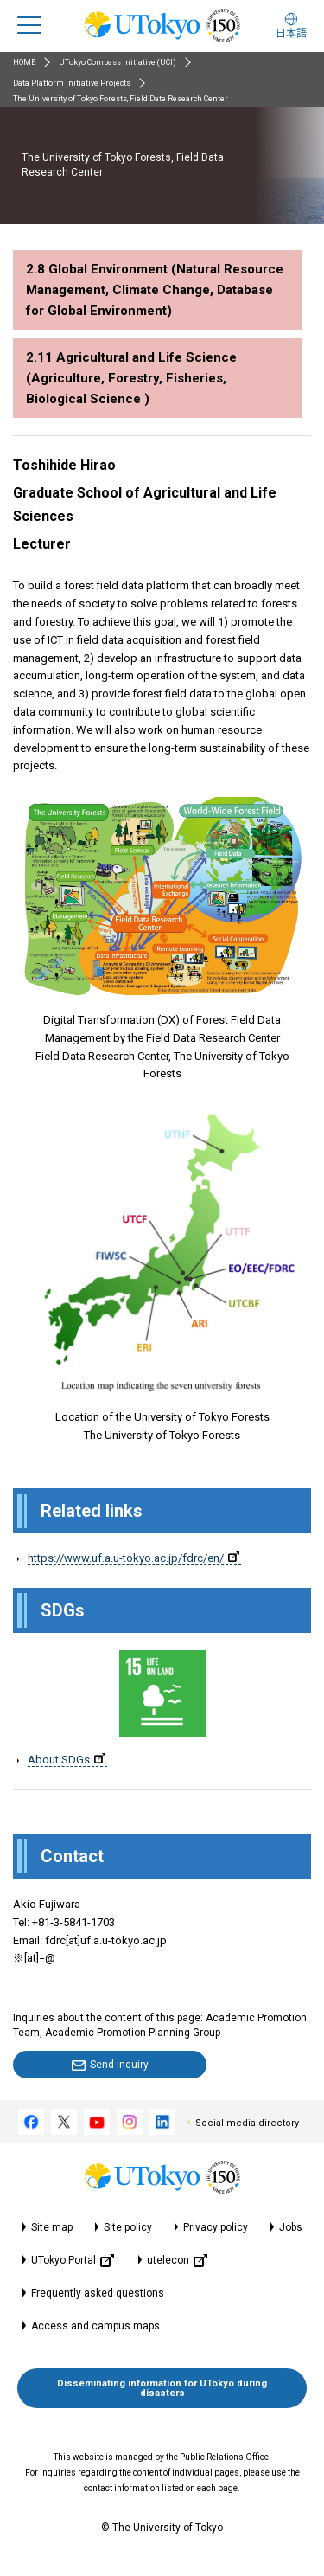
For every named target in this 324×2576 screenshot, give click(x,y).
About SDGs (66, 1759)
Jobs (290, 2227)
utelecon (177, 2260)
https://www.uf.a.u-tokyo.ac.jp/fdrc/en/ (133, 1557)
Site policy (128, 2227)
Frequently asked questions (97, 2293)
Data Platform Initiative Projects (71, 83)
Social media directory (247, 2123)
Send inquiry (119, 2065)
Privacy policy (215, 2227)
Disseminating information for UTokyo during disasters (162, 2388)
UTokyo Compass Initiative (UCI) (117, 62)
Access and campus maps (95, 2326)
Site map (52, 2227)
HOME (24, 62)
